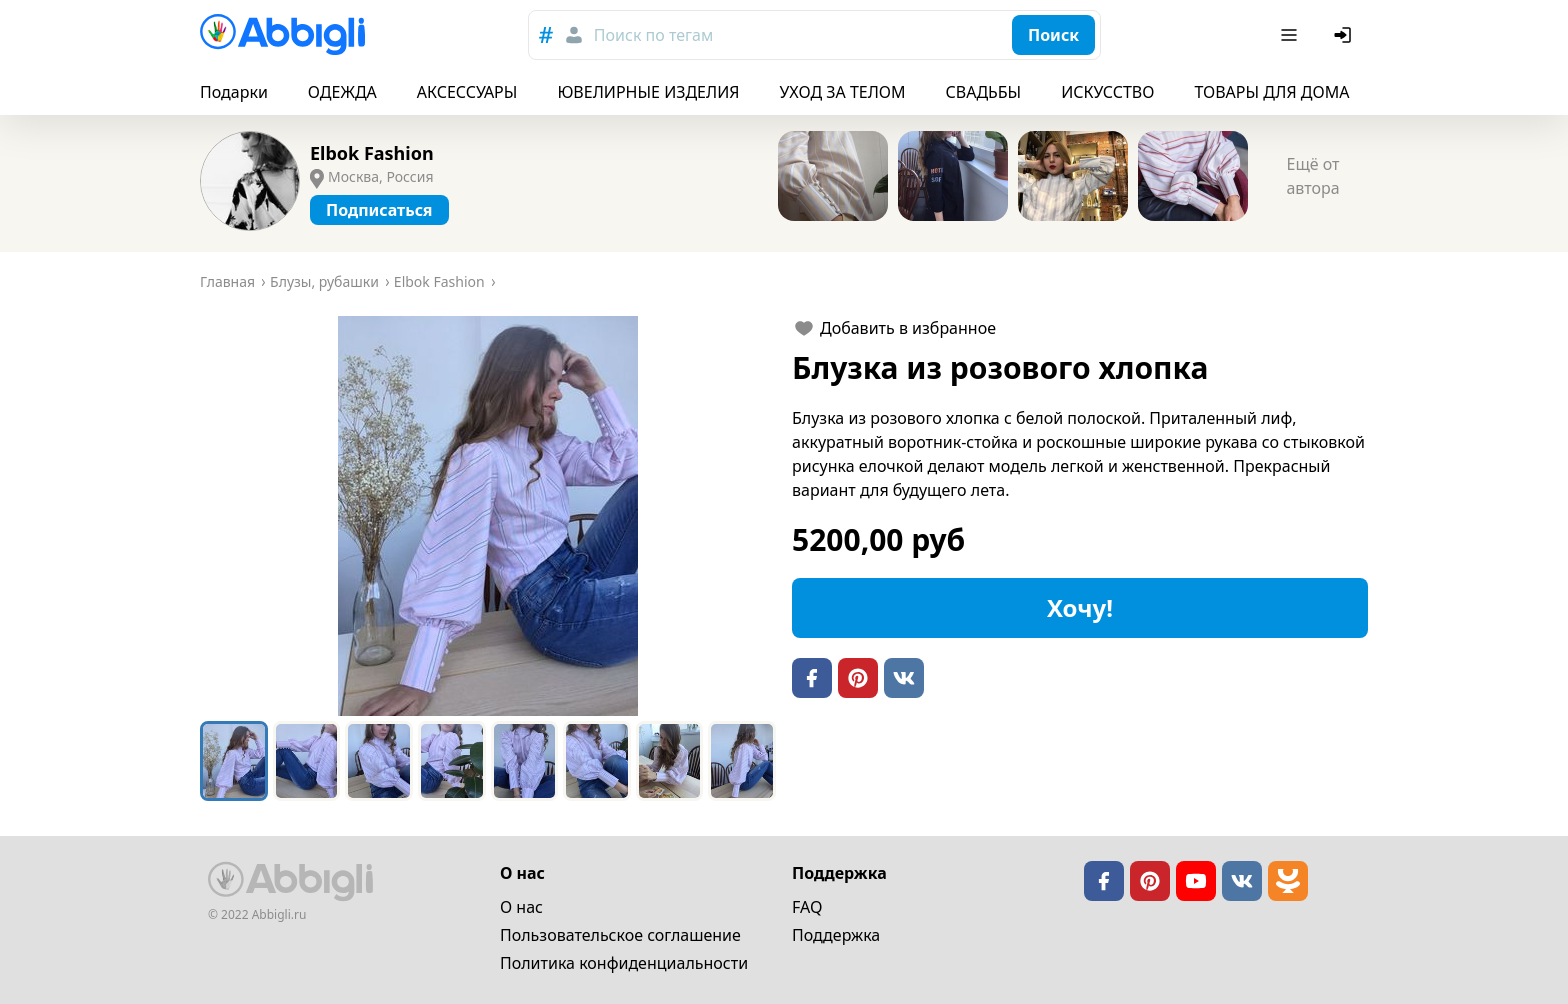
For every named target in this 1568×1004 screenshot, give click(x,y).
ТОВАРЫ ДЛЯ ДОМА (1271, 92)
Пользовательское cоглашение (620, 935)
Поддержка (836, 935)
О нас (521, 907)
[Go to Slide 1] (234, 761)
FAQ (807, 907)
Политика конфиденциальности (624, 963)
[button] (488, 516)
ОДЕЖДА (342, 92)
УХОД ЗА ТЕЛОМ (843, 92)
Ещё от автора (1312, 176)
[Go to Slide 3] (379, 761)
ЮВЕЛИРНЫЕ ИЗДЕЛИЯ (648, 92)
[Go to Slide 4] (452, 761)
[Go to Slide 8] (742, 761)
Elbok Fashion (372, 153)
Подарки (234, 92)
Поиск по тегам (653, 35)
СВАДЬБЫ (984, 92)
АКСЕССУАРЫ (467, 92)
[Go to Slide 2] (307, 761)
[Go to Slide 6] (597, 761)
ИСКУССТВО (1107, 92)
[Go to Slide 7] (670, 761)
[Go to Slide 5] (525, 761)
